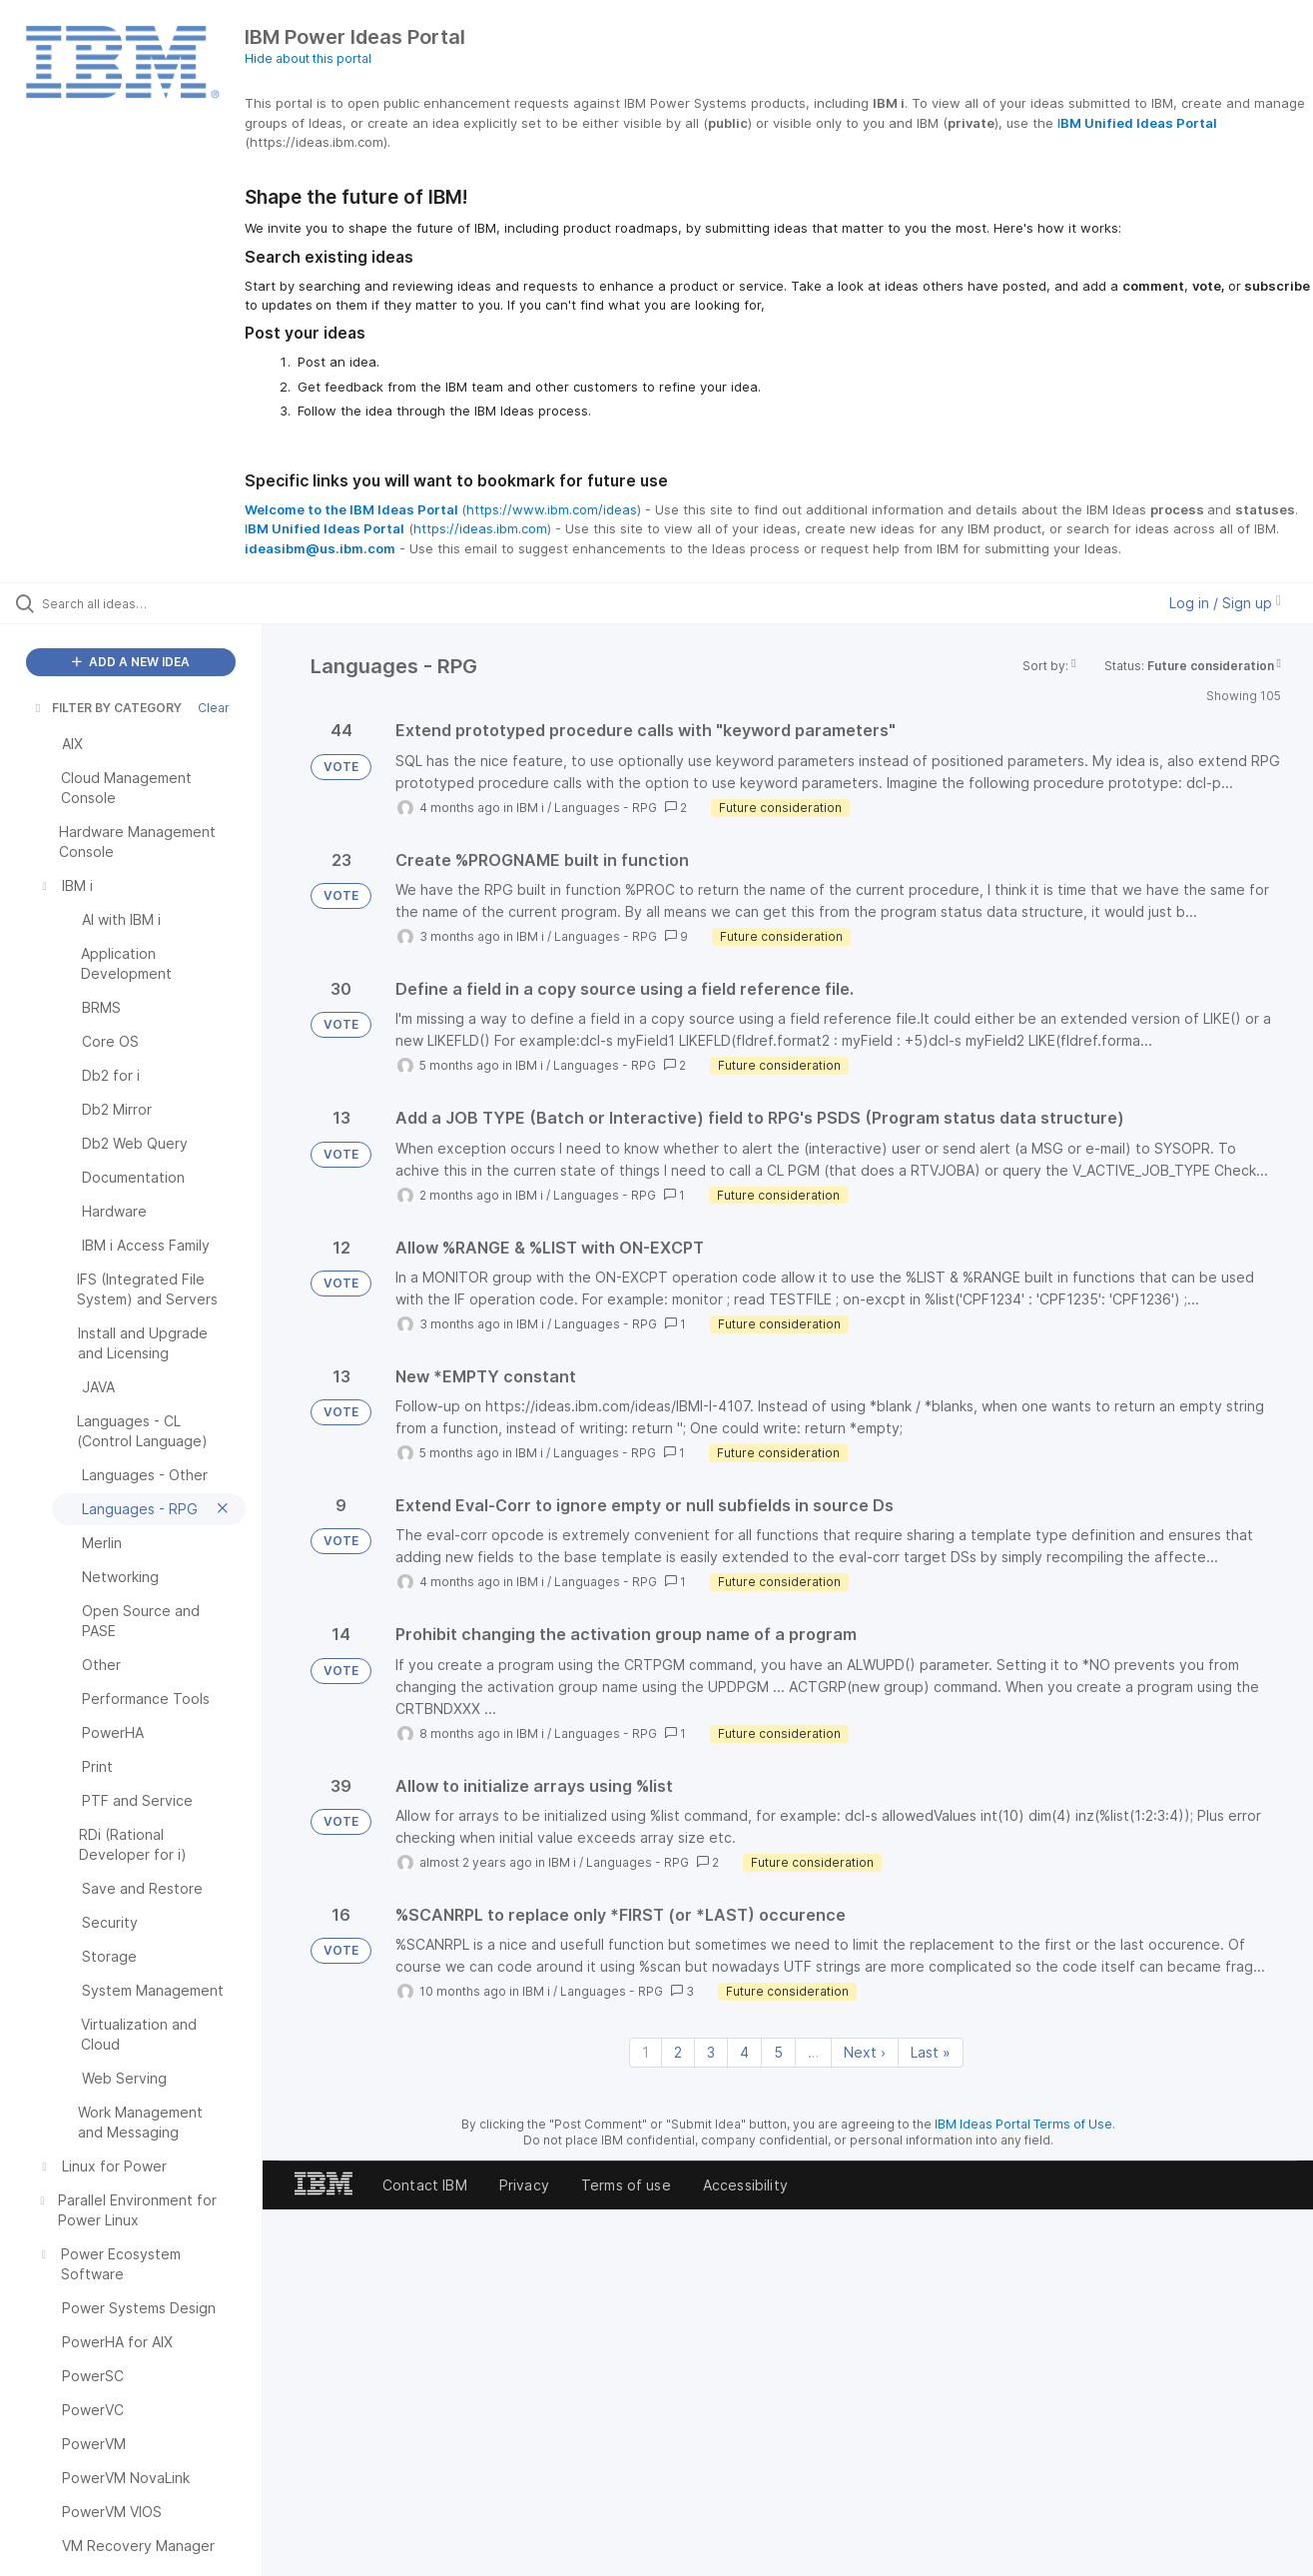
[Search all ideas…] (156, 603)
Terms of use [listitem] (626, 2184)
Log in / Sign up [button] (1225, 602)
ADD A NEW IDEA (131, 661)
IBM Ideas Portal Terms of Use (1023, 2124)
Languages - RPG (605, 807)
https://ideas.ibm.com (480, 528)
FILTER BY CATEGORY (107, 707)
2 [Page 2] (678, 2052)
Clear (214, 707)
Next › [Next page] (865, 2052)
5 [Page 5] (778, 2052)
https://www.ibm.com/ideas (551, 509)
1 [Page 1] (645, 2052)
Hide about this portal (308, 58)
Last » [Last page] (931, 2052)
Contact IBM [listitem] (424, 2184)
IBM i (530, 807)
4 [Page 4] (744, 2052)
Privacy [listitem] (524, 2184)
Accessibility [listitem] (745, 2184)
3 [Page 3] (711, 2052)
